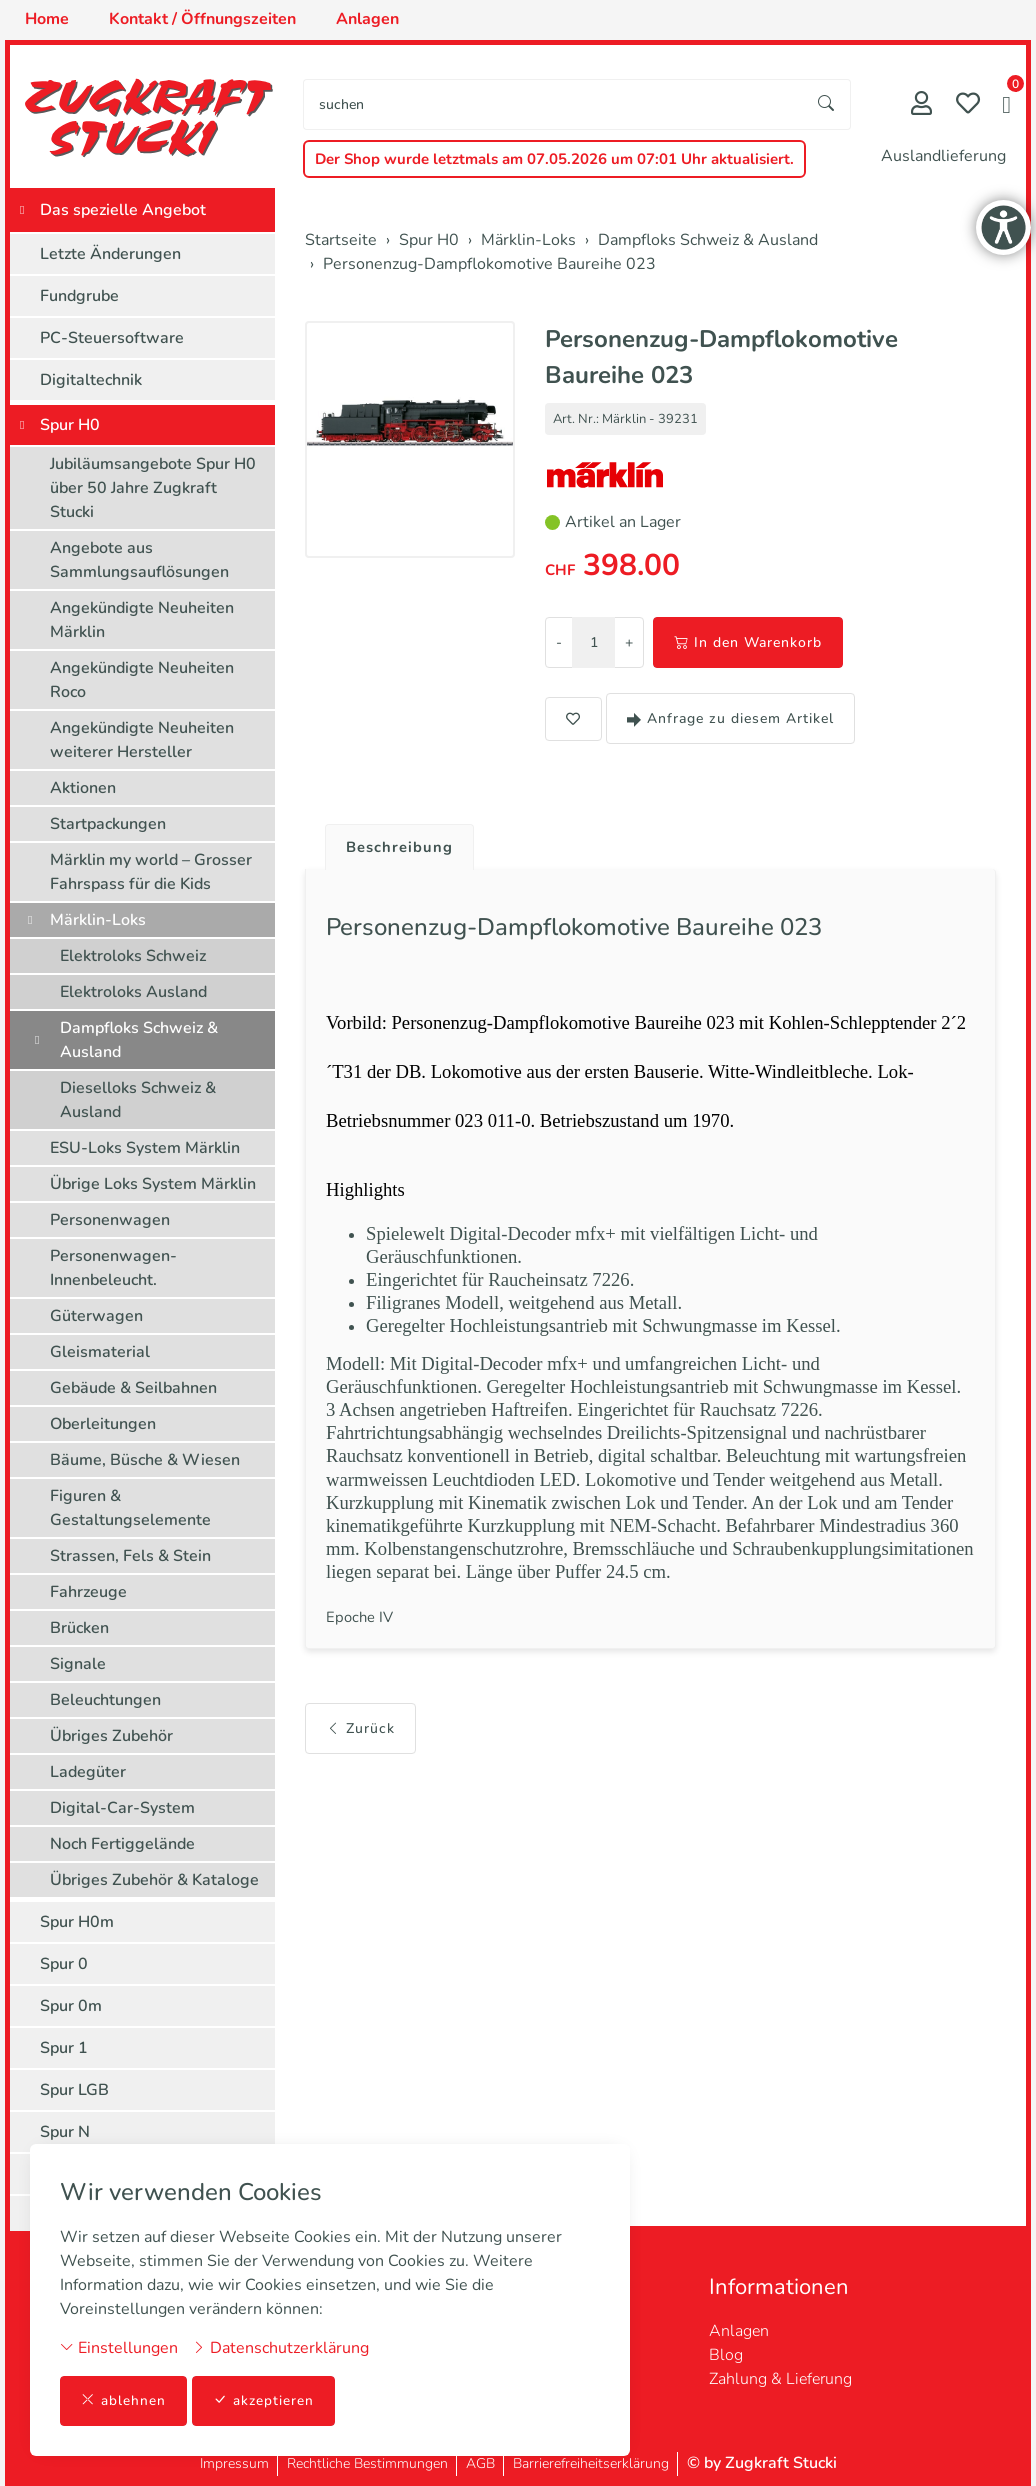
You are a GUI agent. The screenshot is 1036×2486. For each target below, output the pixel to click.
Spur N (65, 2132)
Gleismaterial (100, 1352)
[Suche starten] (827, 104)
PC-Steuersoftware (112, 338)
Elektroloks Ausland (133, 992)
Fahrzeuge (88, 1592)
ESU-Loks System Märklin (145, 1148)
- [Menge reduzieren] (559, 642)
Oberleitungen (103, 1424)
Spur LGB (74, 2090)
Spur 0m (71, 2006)
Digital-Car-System (122, 1808)
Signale (78, 1664)
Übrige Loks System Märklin (153, 1184)
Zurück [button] (360, 1765)
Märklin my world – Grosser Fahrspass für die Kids (151, 872)
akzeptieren (264, 2400)
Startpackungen (108, 824)
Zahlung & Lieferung (780, 2379)
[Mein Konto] (921, 105)
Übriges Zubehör (111, 1736)
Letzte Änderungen (110, 254)
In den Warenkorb (748, 642)
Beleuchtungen (105, 1700)
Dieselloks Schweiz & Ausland (138, 1100)
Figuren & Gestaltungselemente (130, 1508)
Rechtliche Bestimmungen (367, 2463)
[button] (1006, 107)
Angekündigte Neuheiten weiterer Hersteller (142, 740)
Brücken (79, 1628)
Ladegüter (88, 1772)
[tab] (395, 843)
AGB (480, 2463)
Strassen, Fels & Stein (130, 1556)
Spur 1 (64, 2048)
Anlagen (739, 2331)
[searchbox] (553, 104)
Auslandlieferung (943, 156)
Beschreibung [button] (403, 848)
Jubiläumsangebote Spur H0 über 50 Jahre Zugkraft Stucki (153, 488)
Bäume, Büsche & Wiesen (145, 1460)
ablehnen (123, 2400)
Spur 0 (64, 1964)
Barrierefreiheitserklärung (591, 2463)
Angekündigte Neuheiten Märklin (142, 620)
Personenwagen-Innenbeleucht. (113, 1268)
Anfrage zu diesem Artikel (730, 718)
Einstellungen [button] (119, 2347)
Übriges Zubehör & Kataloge (154, 1880)
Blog (726, 2355)
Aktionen (83, 788)
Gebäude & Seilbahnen (133, 1388)
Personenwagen (110, 1220)
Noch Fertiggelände (122, 1844)
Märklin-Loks (98, 920)
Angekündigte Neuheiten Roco (142, 680)
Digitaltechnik (91, 380)
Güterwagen (96, 1316)
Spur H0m (77, 1922)
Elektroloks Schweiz (133, 956)
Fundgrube (79, 296)
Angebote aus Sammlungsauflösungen (139, 560)
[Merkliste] (968, 105)
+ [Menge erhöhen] (629, 642)
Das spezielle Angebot (123, 210)
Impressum (234, 2463)
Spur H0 (70, 425)
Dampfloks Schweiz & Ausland (139, 1040)
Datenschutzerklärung (280, 2347)
